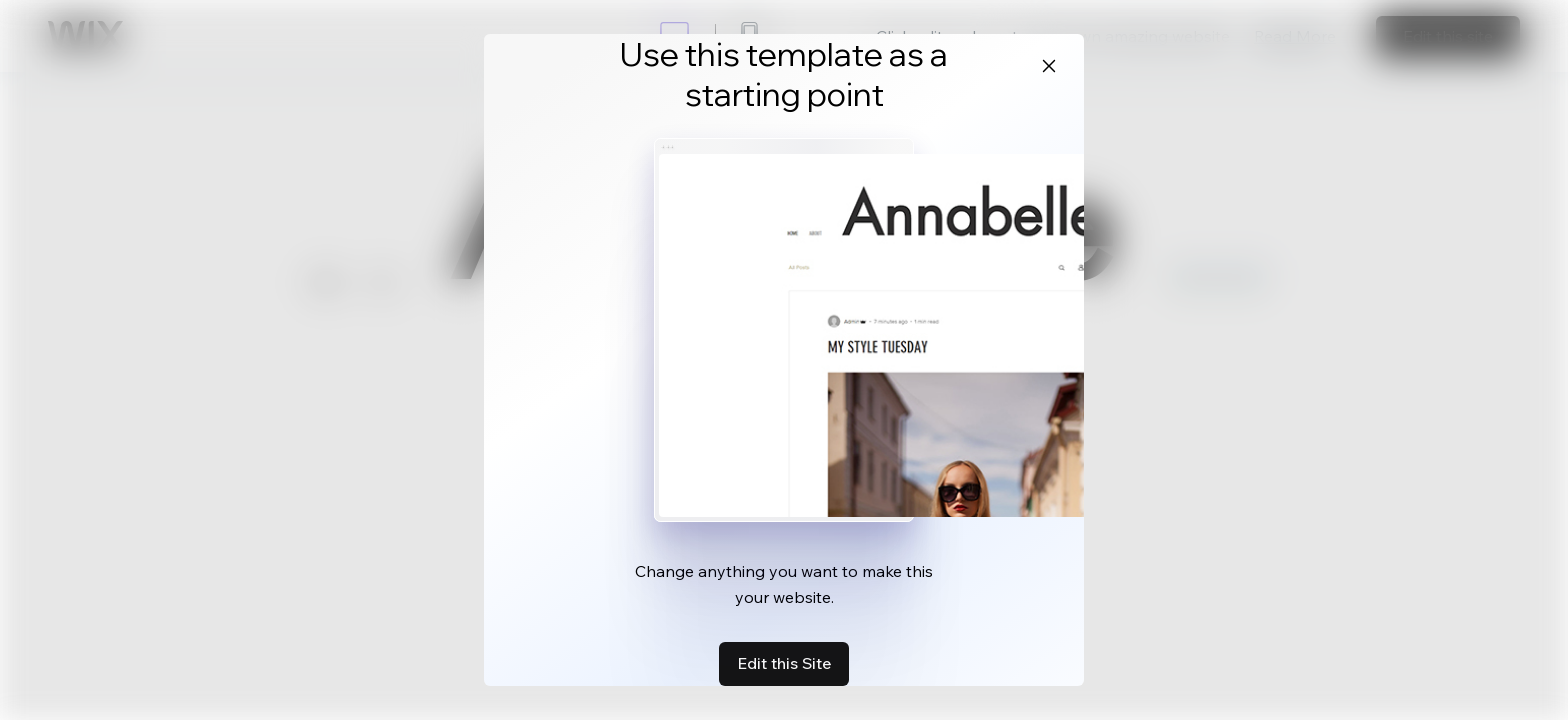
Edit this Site (784, 663)
